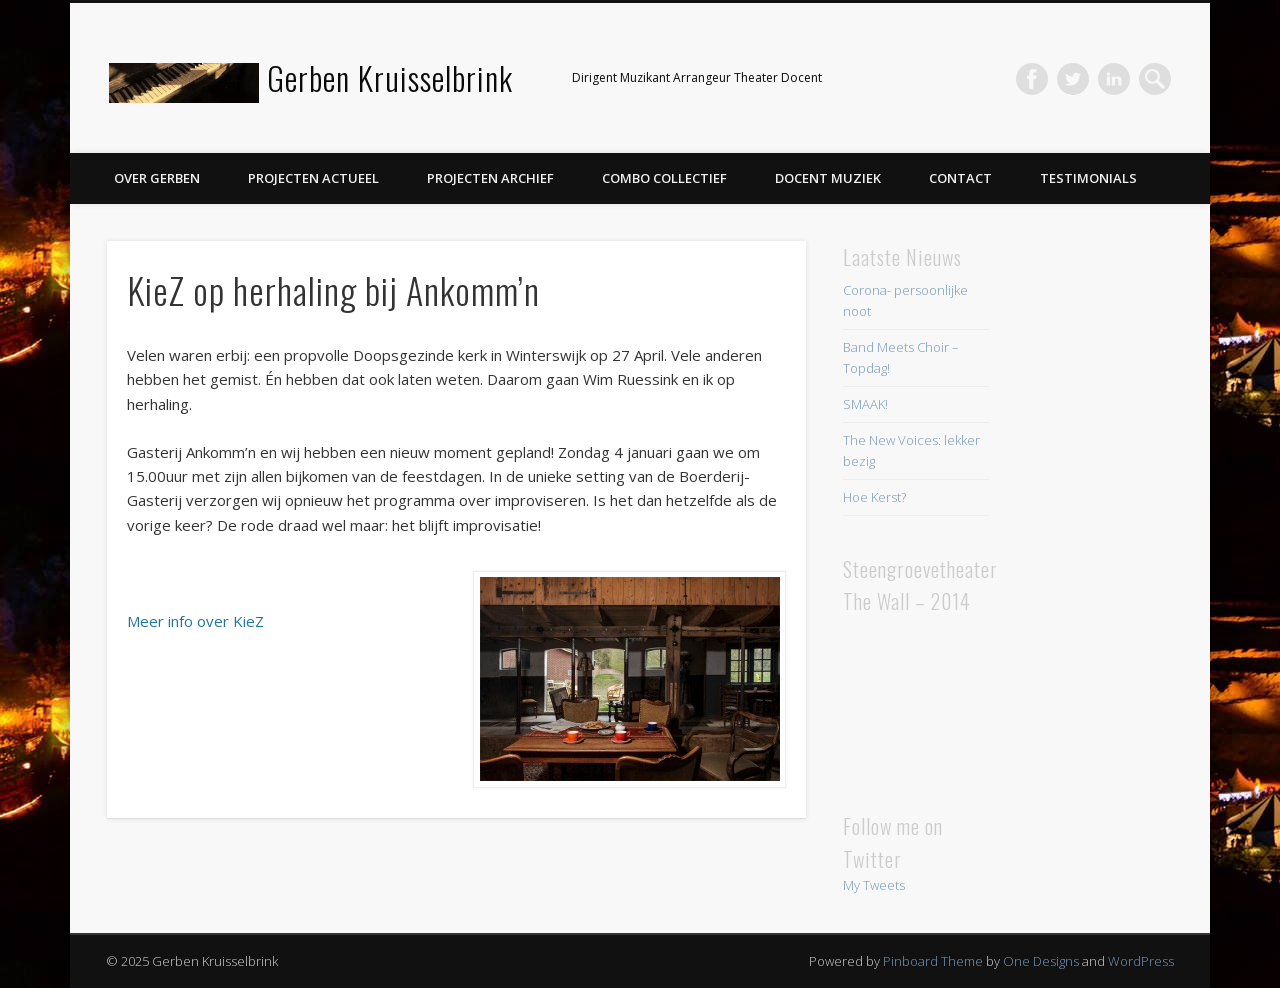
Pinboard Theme (933, 961)
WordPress (1141, 961)
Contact (960, 178)
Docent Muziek (828, 178)
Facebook (1032, 79)
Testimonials (1088, 178)
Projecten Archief (490, 178)
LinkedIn (1114, 79)
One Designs (1041, 961)
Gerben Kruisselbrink (390, 77)
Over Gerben (157, 178)
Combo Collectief (664, 178)
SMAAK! (865, 404)
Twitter (1073, 79)
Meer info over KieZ (195, 621)
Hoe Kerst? (874, 497)
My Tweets (874, 885)
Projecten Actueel (313, 178)
